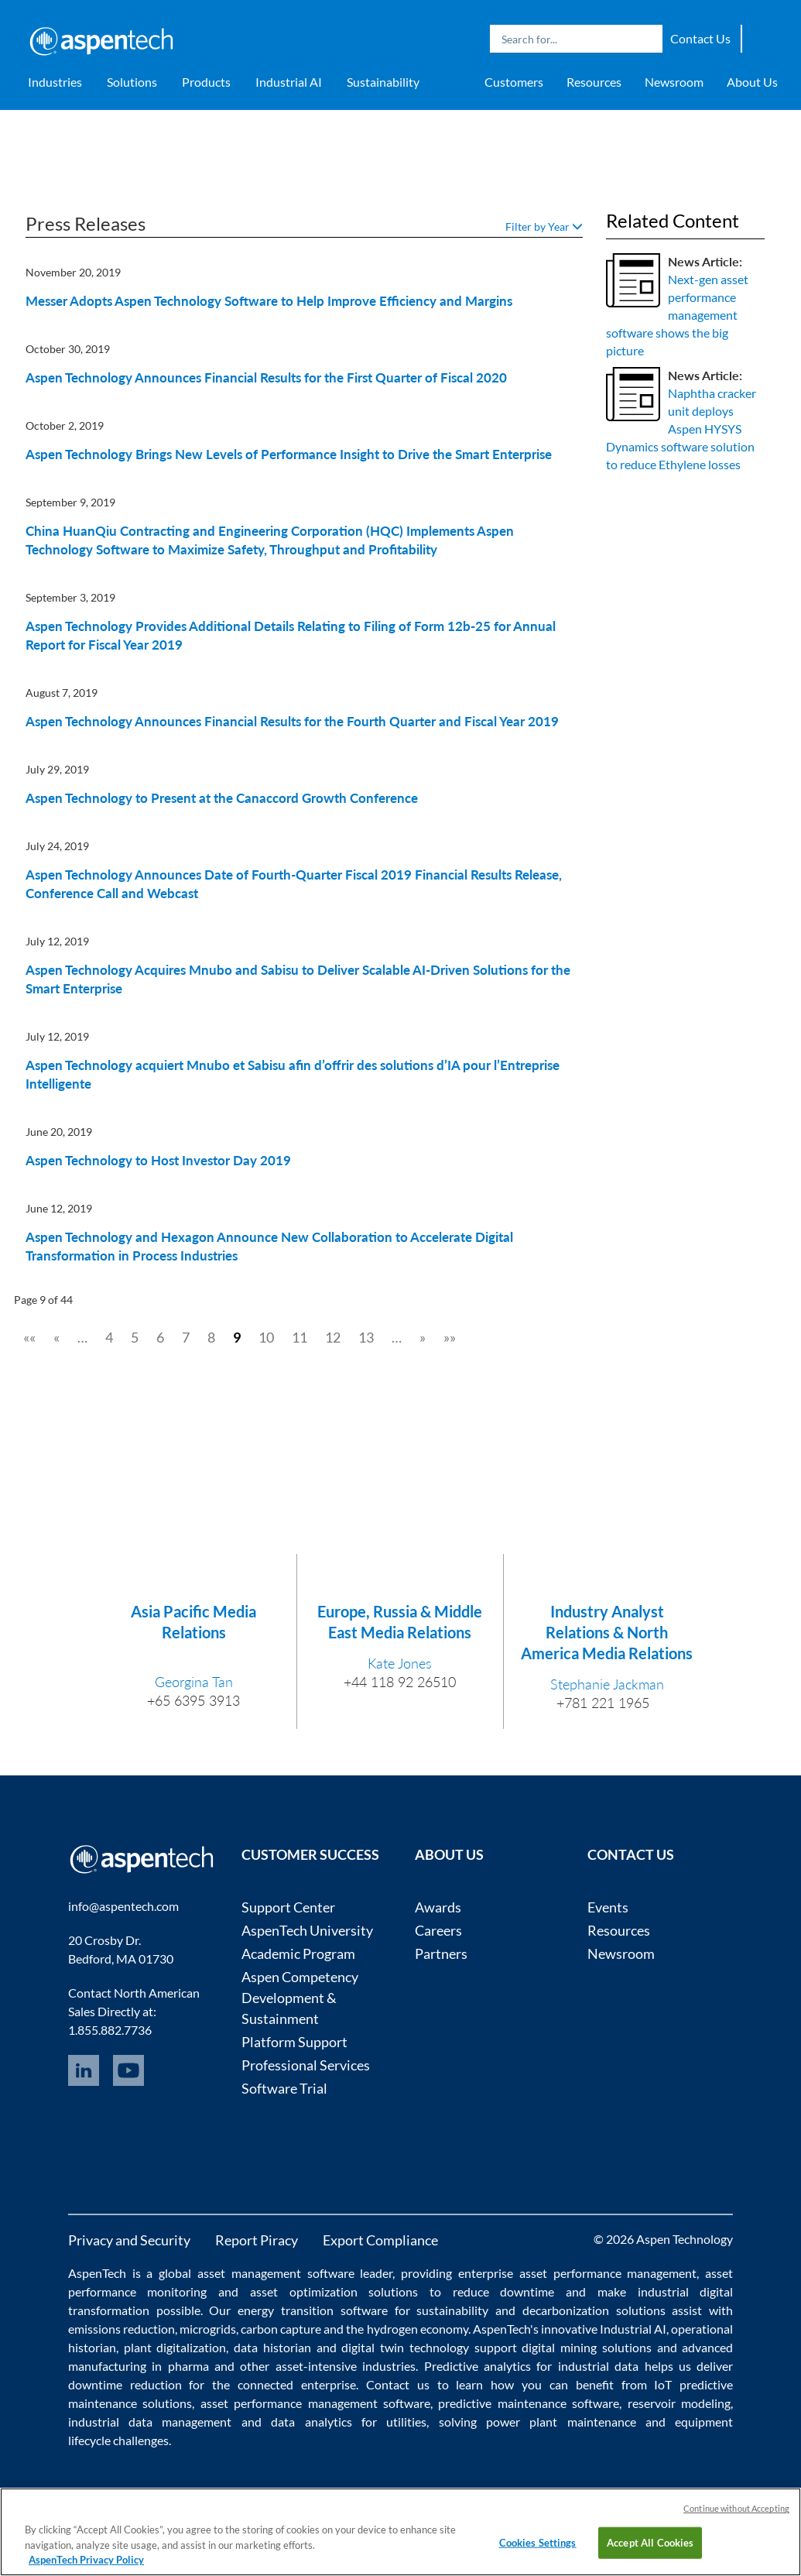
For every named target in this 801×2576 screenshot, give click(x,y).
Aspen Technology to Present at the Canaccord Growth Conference (222, 798)
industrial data (598, 2365)
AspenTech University (307, 1930)
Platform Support (294, 2041)
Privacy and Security (129, 2239)
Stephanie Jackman (607, 1684)
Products (206, 81)
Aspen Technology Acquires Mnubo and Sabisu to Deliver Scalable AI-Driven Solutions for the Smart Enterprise (298, 979)
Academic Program (298, 1953)
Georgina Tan (194, 1681)
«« (29, 1337)
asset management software (275, 2273)
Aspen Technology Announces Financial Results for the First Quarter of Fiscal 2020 (266, 377)
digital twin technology (405, 2347)
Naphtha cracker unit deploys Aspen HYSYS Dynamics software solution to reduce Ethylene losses (681, 428)
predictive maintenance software (526, 2403)
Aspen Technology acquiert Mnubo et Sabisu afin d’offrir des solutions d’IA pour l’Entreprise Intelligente (293, 1074)
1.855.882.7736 (110, 2029)
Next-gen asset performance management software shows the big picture (677, 314)
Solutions (132, 81)
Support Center (288, 1907)
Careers (438, 1930)
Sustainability (383, 81)
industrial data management (150, 2421)
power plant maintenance (561, 2421)
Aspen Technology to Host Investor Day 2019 (158, 1160)
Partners (441, 1953)
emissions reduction (121, 2328)
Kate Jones (400, 1663)
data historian (272, 2347)
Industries (55, 81)
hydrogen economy (417, 2328)
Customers (513, 81)
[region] (400, 2532)
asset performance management (608, 2273)
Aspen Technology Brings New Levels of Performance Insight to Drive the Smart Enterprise (289, 454)
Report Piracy (256, 2239)
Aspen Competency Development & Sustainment (299, 1997)
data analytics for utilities (348, 2421)
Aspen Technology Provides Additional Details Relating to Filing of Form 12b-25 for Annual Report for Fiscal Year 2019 (291, 635)
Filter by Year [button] (544, 226)
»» (449, 1337)
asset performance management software (315, 2403)
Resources (594, 81)
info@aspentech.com (123, 1906)
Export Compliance (380, 2239)
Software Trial (284, 2088)
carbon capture (281, 2328)
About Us (752, 81)
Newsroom (674, 81)
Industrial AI (288, 81)
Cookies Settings (538, 2542)
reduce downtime (504, 2291)
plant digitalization (175, 2347)
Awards (438, 1907)
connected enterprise (297, 2384)
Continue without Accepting (736, 2508)
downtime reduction (125, 2384)
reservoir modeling (679, 2403)
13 (366, 1337)
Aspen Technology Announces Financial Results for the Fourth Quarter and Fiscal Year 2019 (292, 721)
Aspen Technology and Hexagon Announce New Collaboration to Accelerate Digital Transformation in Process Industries (269, 1246)
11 (299, 1337)
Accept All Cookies (650, 2542)
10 (266, 1337)
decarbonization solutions (594, 2310)
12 (333, 1337)
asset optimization (304, 2291)
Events (607, 1907)
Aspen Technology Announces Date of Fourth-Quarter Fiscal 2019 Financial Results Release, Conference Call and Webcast (294, 883)
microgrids (208, 2328)
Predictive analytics (477, 2365)
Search (647, 39)
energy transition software (313, 2310)
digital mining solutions (587, 2347)
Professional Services (305, 2064)
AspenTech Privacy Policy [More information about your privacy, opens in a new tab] (86, 2560)
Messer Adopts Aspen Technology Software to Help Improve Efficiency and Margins (269, 301)
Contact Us (700, 38)
